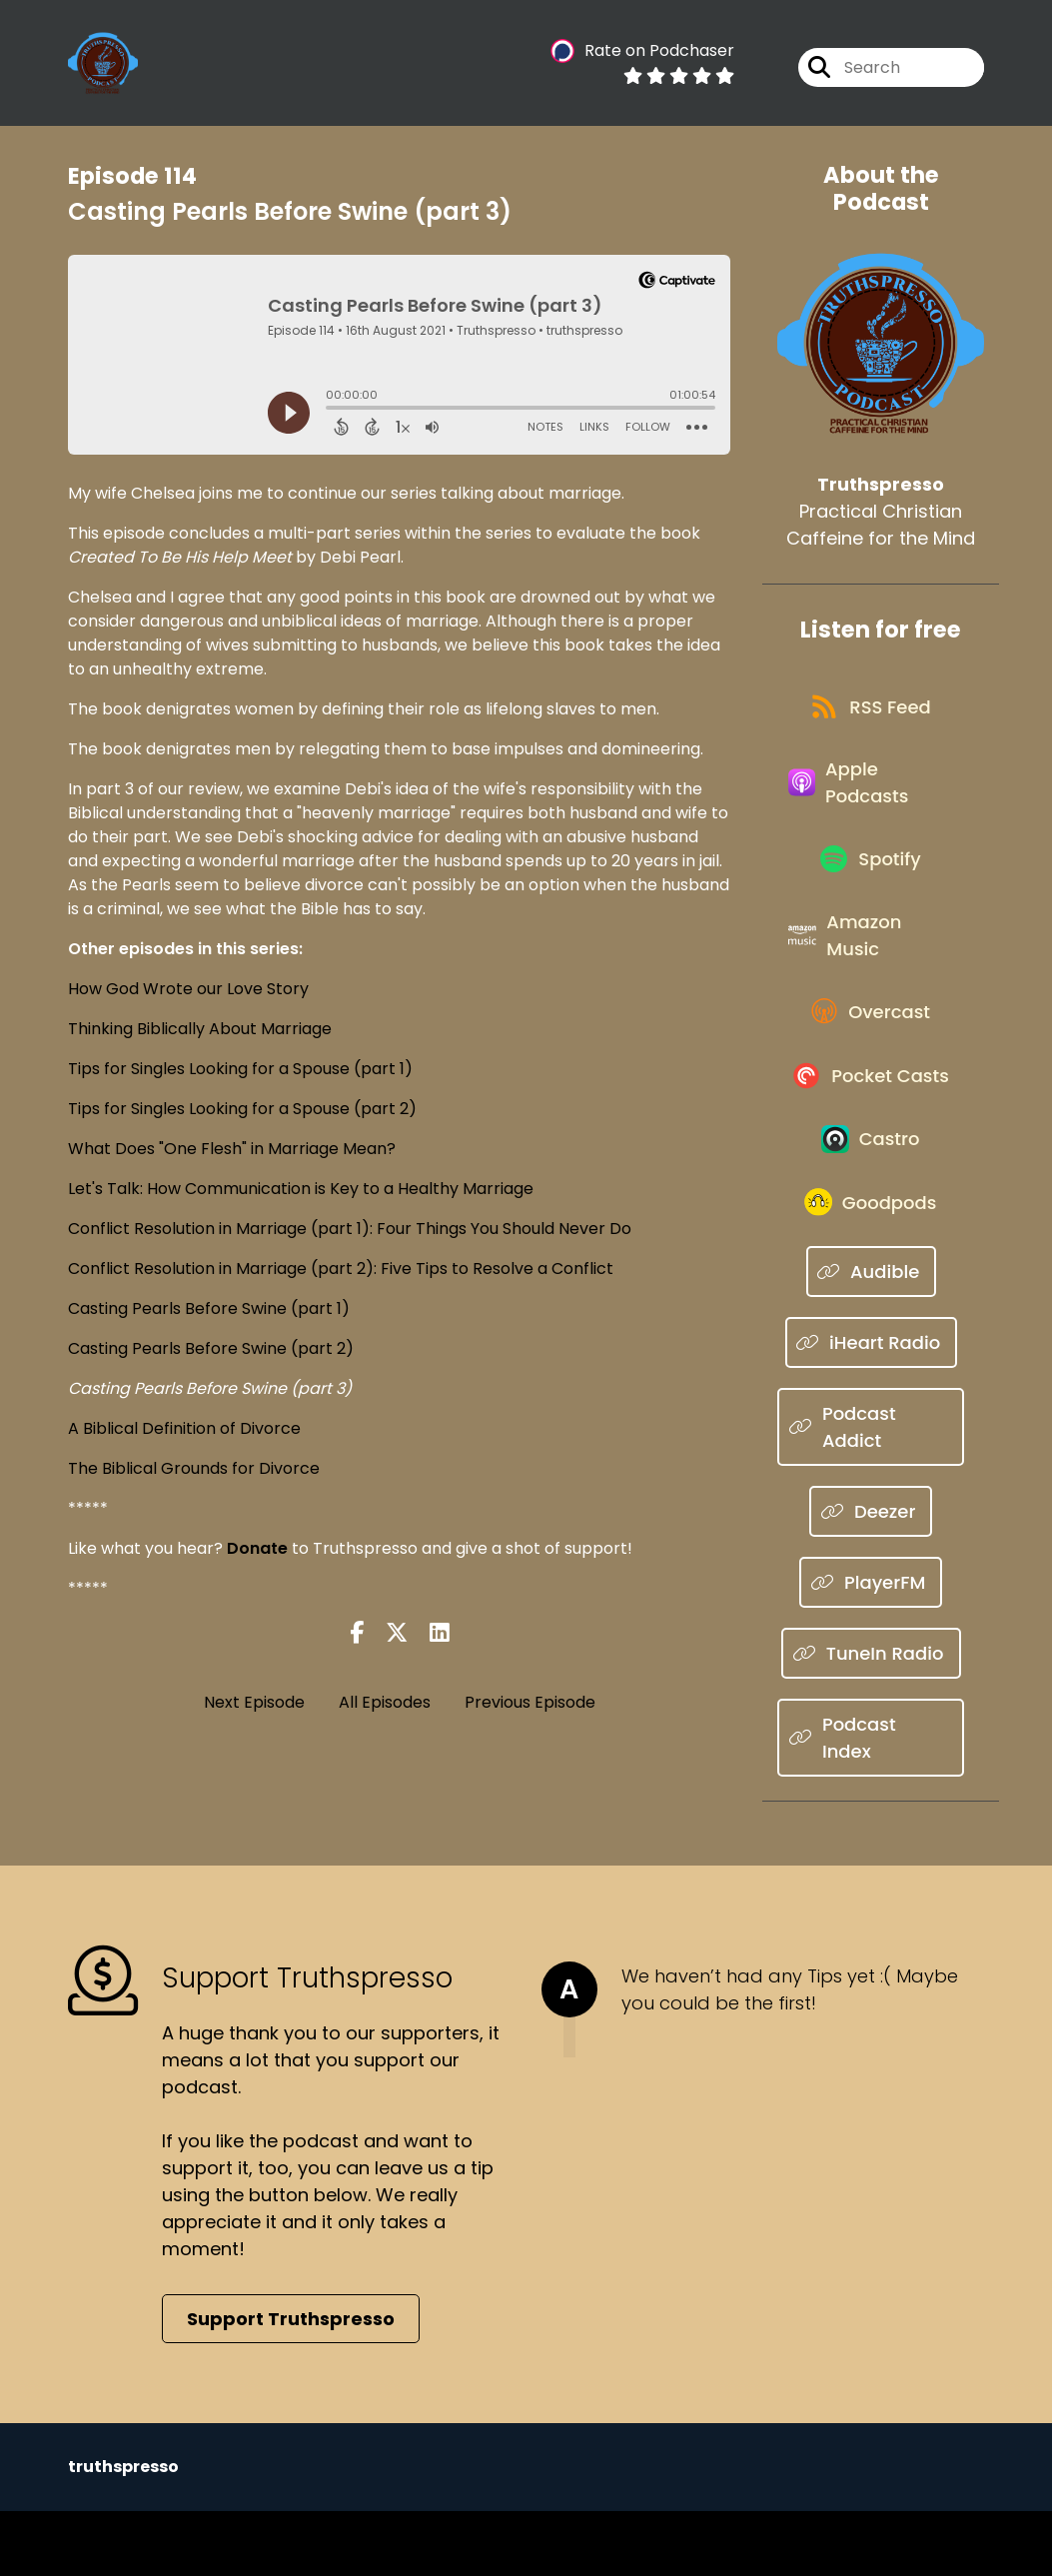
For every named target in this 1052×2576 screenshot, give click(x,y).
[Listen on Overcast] (870, 1051)
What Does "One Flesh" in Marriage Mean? (232, 1148)
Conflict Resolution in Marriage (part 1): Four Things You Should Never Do (349, 1228)
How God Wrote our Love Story (188, 988)
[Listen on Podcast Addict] (870, 1493)
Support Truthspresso (291, 2383)
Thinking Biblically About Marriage (200, 1028)
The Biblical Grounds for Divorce (194, 1468)
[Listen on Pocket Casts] (871, 1122)
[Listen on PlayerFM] (870, 1648)
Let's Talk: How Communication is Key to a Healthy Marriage (300, 1188)
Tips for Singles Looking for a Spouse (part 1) (240, 1068)
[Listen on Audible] (871, 1337)
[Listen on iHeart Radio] (871, 1408)
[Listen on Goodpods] (871, 1266)
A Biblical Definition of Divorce (184, 1428)
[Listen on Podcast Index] (870, 1804)
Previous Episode (530, 1702)
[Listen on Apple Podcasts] (870, 797)
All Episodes (385, 1702)
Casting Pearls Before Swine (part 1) (209, 1308)
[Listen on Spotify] (871, 881)
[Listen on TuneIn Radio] (870, 1719)
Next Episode (254, 1702)
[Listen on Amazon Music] (870, 966)
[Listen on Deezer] (870, 1577)
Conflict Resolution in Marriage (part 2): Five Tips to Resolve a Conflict (340, 1268)
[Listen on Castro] (871, 1194)
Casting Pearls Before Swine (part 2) (211, 1348)
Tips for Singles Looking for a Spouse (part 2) (242, 1108)
